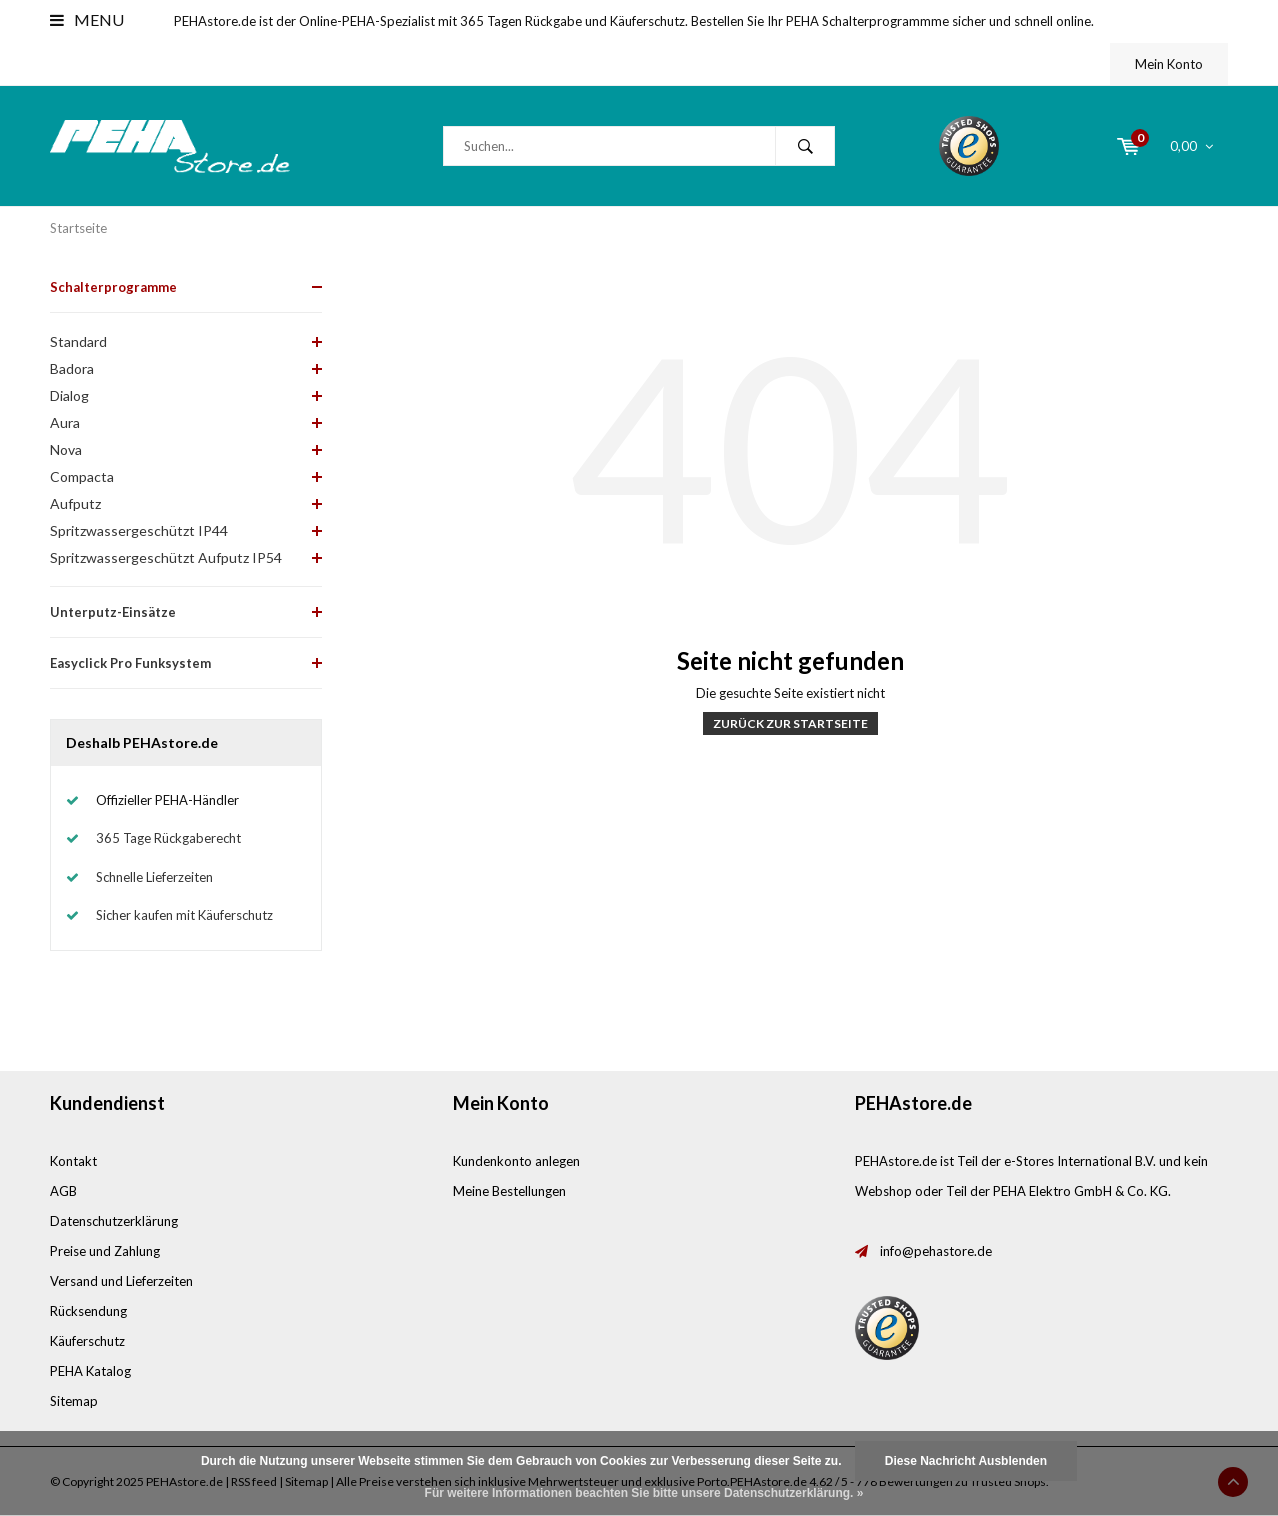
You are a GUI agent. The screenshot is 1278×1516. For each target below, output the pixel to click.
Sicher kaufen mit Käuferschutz (184, 915)
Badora (72, 368)
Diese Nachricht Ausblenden (966, 1461)
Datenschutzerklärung (114, 1221)
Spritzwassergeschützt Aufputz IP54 (166, 557)
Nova (66, 449)
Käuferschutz (87, 1341)
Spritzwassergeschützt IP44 (139, 530)
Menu (87, 19)
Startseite (78, 228)
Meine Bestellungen (509, 1191)
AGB (63, 1191)
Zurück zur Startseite (790, 723)
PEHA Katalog (90, 1371)
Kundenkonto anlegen (516, 1161)
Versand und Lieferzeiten (121, 1281)
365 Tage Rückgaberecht (168, 838)
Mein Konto (1169, 64)
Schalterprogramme (113, 287)
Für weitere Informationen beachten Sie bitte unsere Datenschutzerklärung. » (644, 1493)
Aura (65, 422)
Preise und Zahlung (105, 1251)
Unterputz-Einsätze (113, 612)
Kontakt (73, 1161)
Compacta (82, 476)
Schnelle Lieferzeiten (154, 877)
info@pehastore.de (936, 1251)
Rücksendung (88, 1311)
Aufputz (75, 503)
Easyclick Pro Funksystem (130, 663)
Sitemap (74, 1401)
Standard (78, 341)
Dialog (69, 395)
